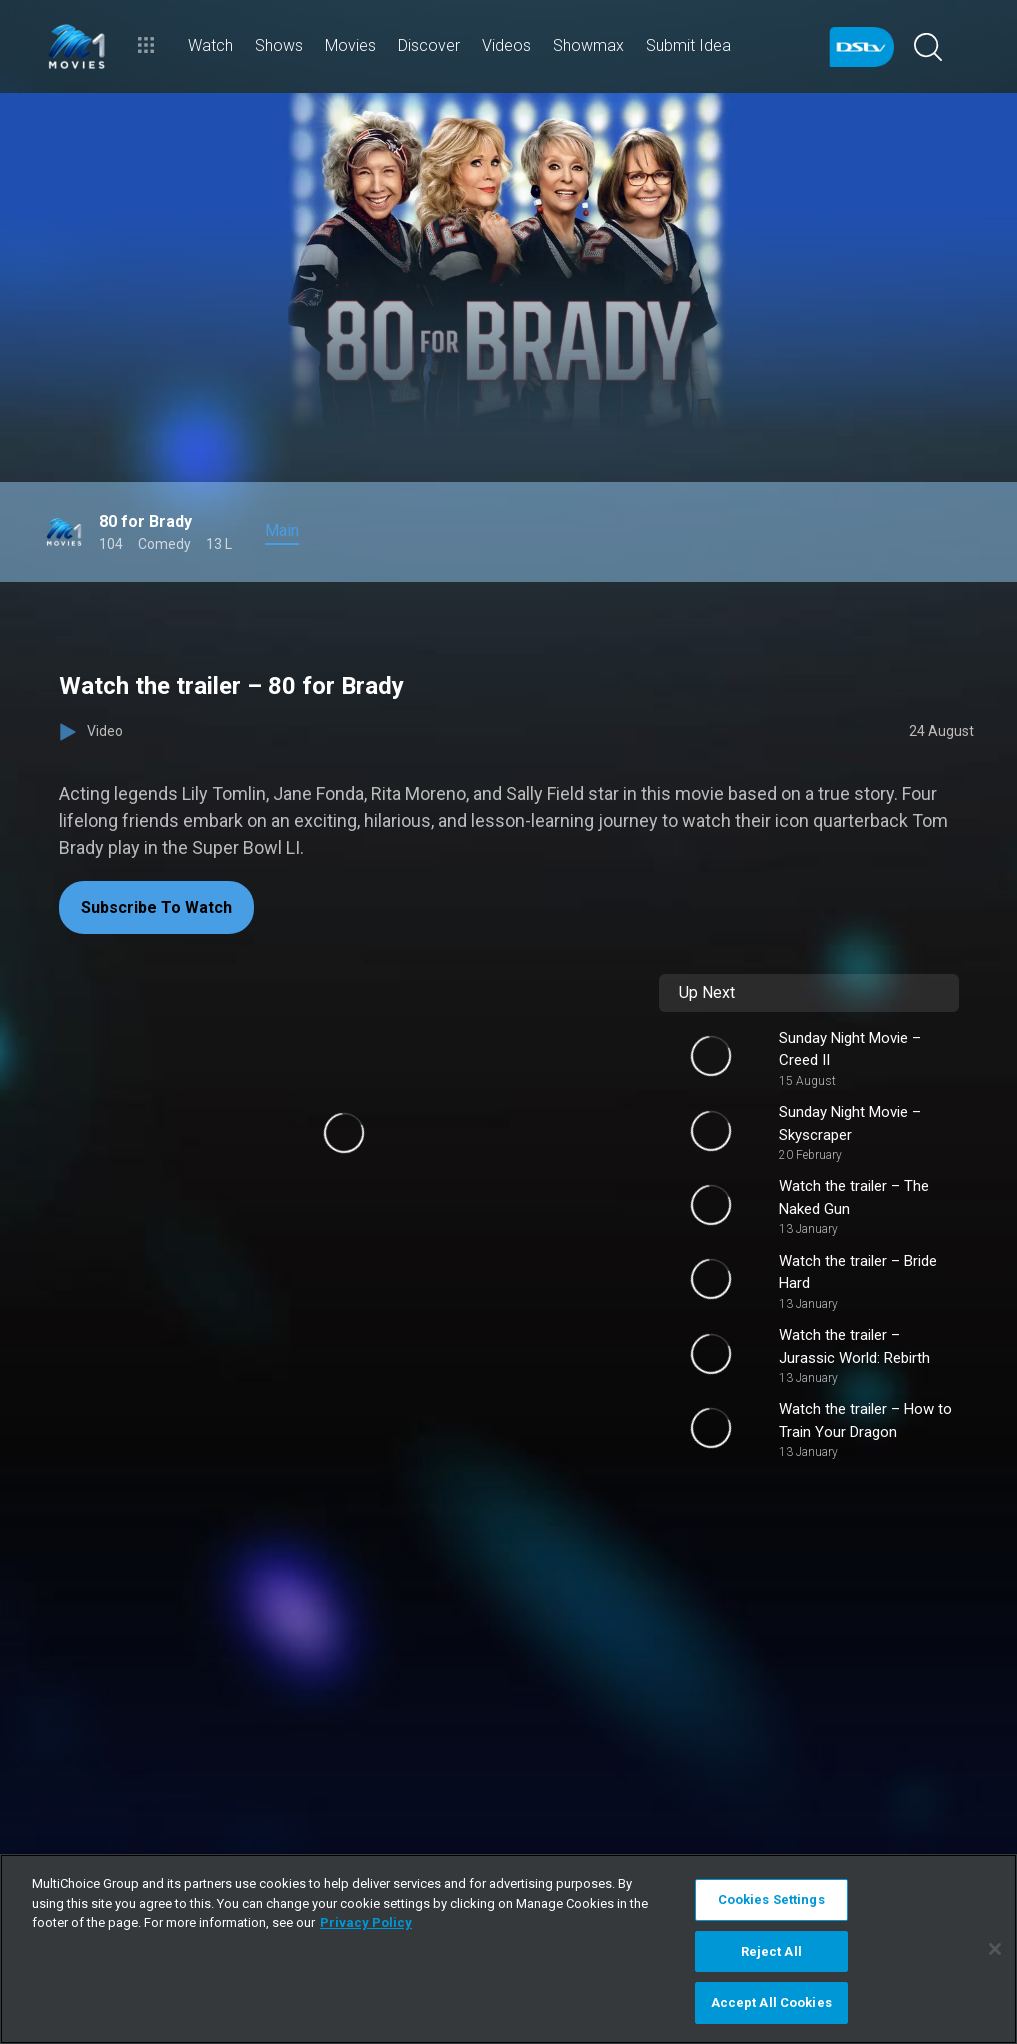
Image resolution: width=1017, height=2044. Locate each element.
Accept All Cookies (771, 2002)
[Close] (995, 1949)
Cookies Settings (771, 1899)
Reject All (771, 1951)
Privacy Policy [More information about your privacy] (366, 1922)
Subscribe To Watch (156, 907)
